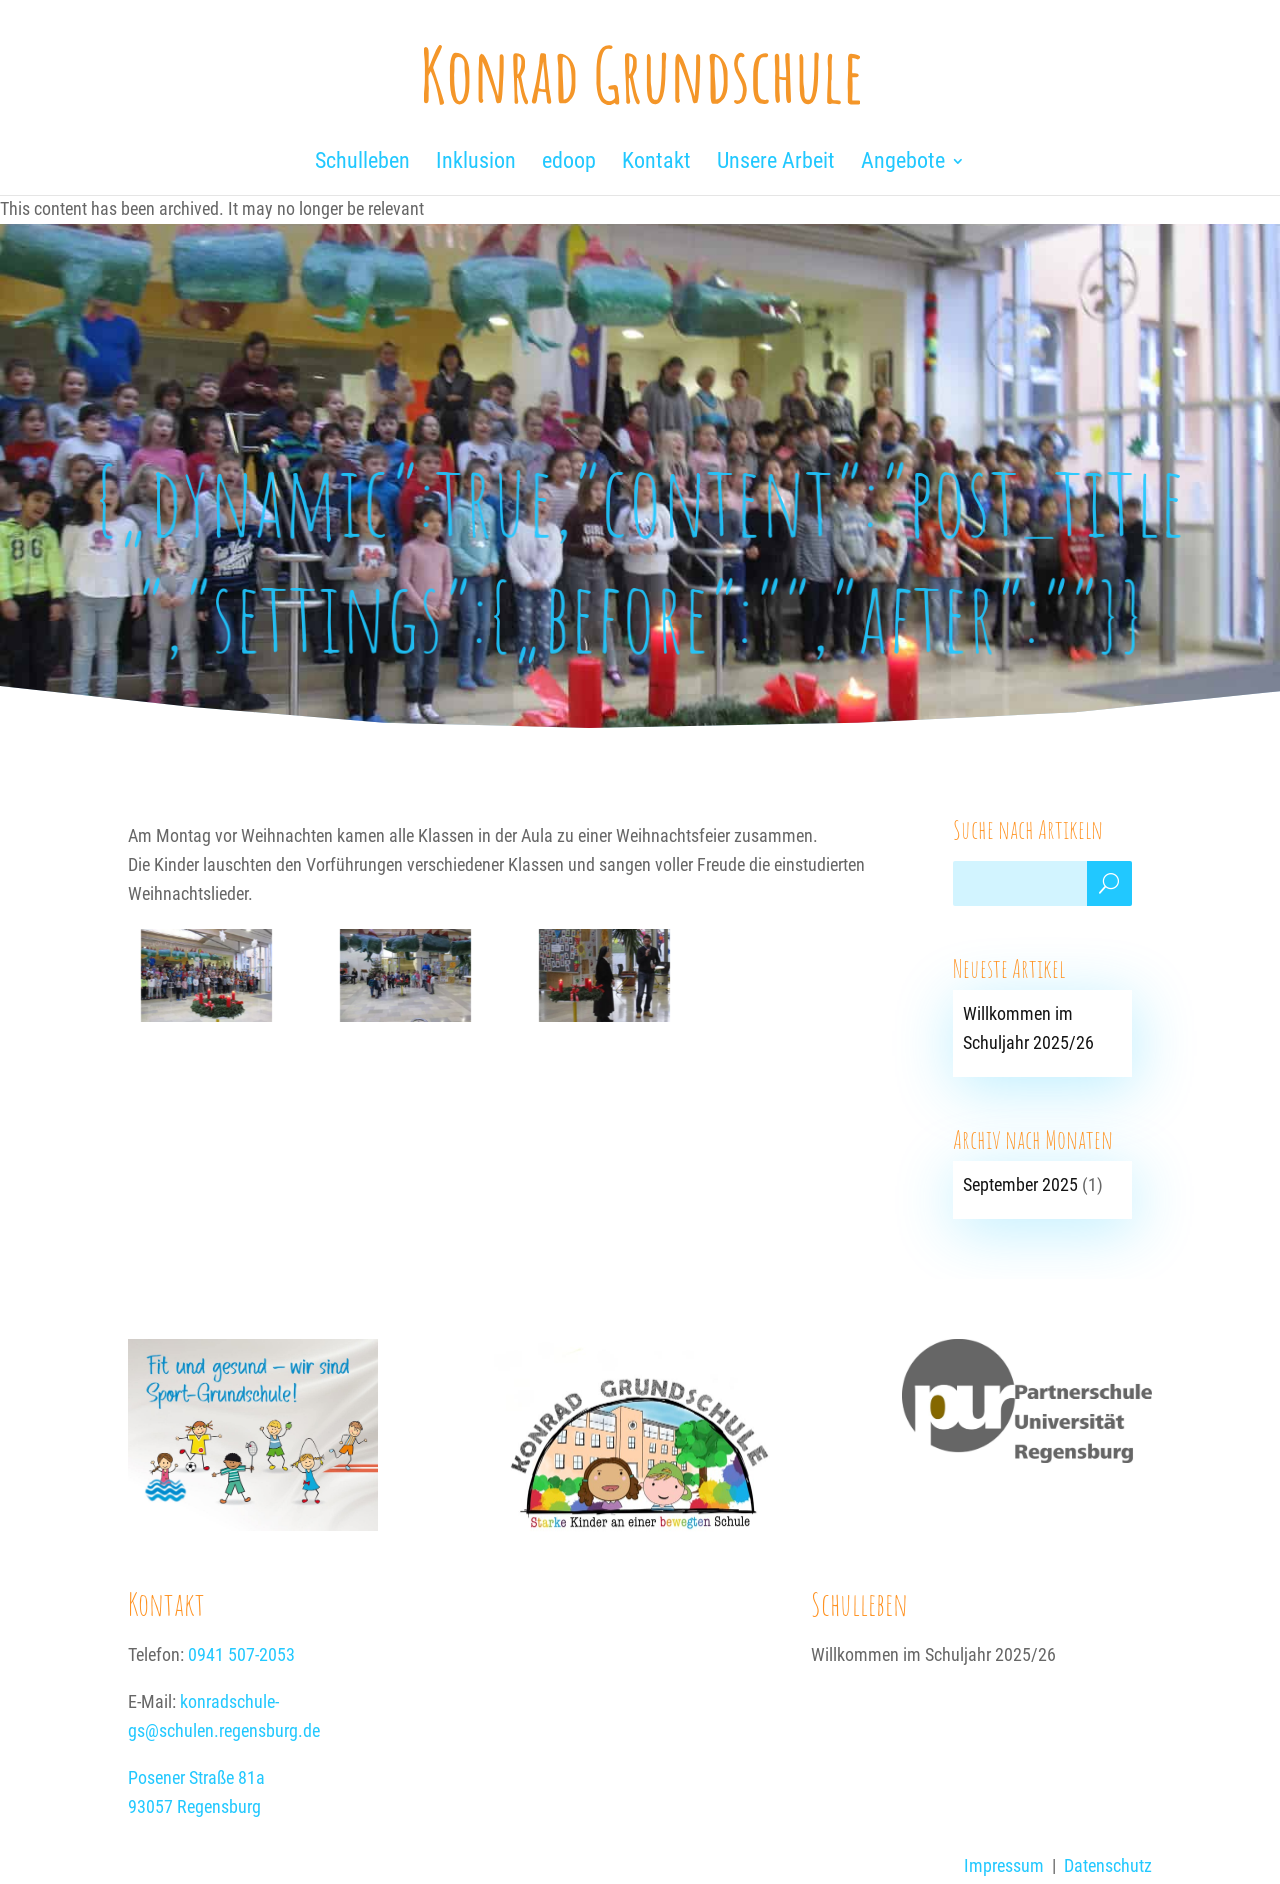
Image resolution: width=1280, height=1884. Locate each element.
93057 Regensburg (194, 1806)
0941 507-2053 (241, 1654)
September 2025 (1020, 1184)
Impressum (1004, 1865)
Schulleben (859, 1603)
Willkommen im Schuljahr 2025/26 (933, 1654)
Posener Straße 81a (196, 1777)
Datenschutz (1108, 1865)
